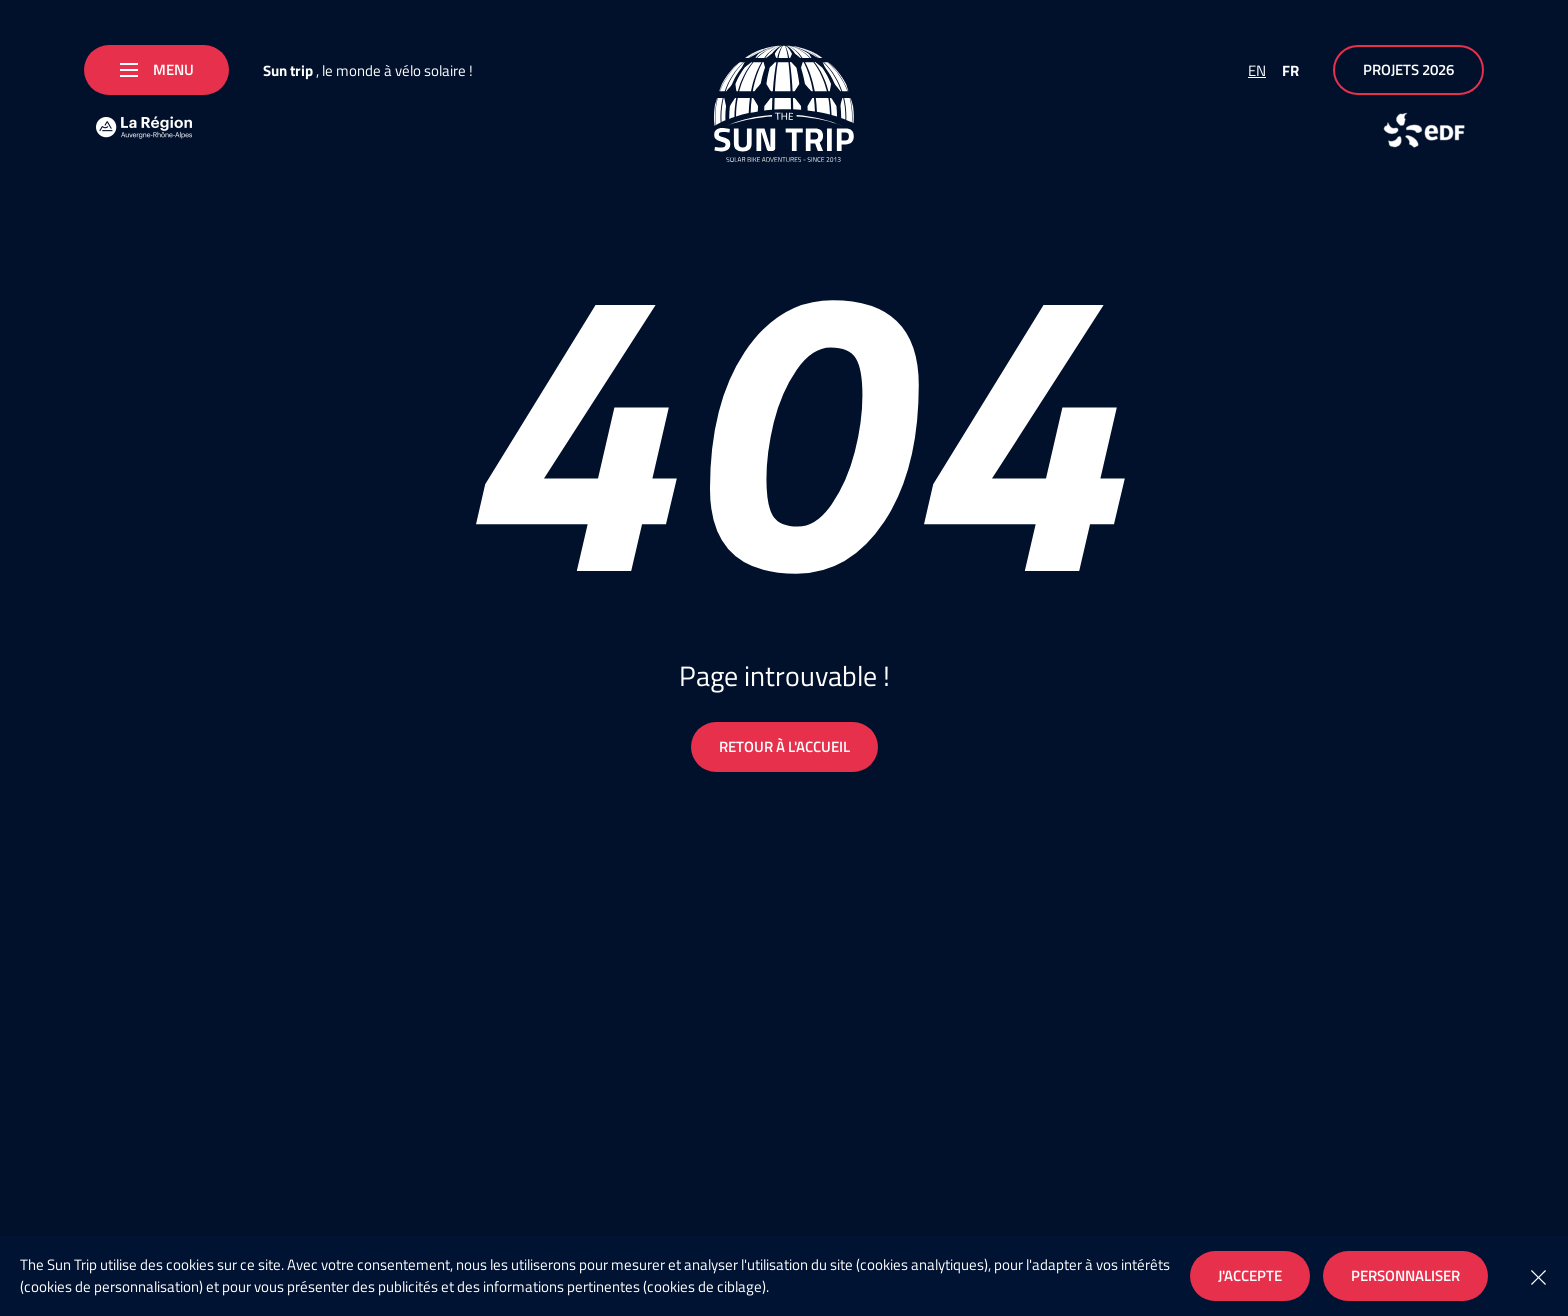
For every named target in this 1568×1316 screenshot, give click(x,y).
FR (1290, 70)
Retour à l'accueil (784, 746)
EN (1257, 70)
